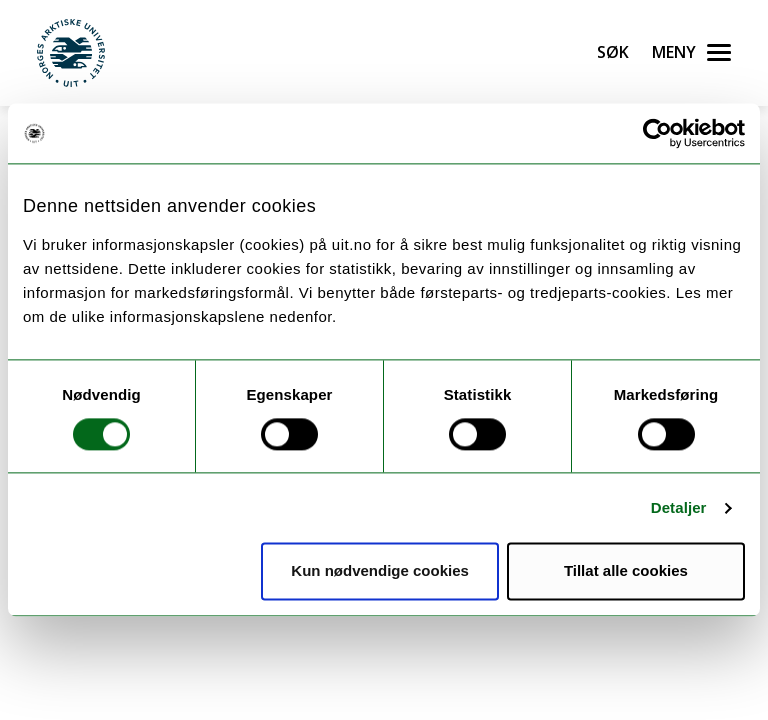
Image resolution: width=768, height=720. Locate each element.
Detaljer (679, 507)
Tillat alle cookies (626, 571)
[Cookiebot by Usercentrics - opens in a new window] (657, 133)
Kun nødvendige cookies (380, 571)
